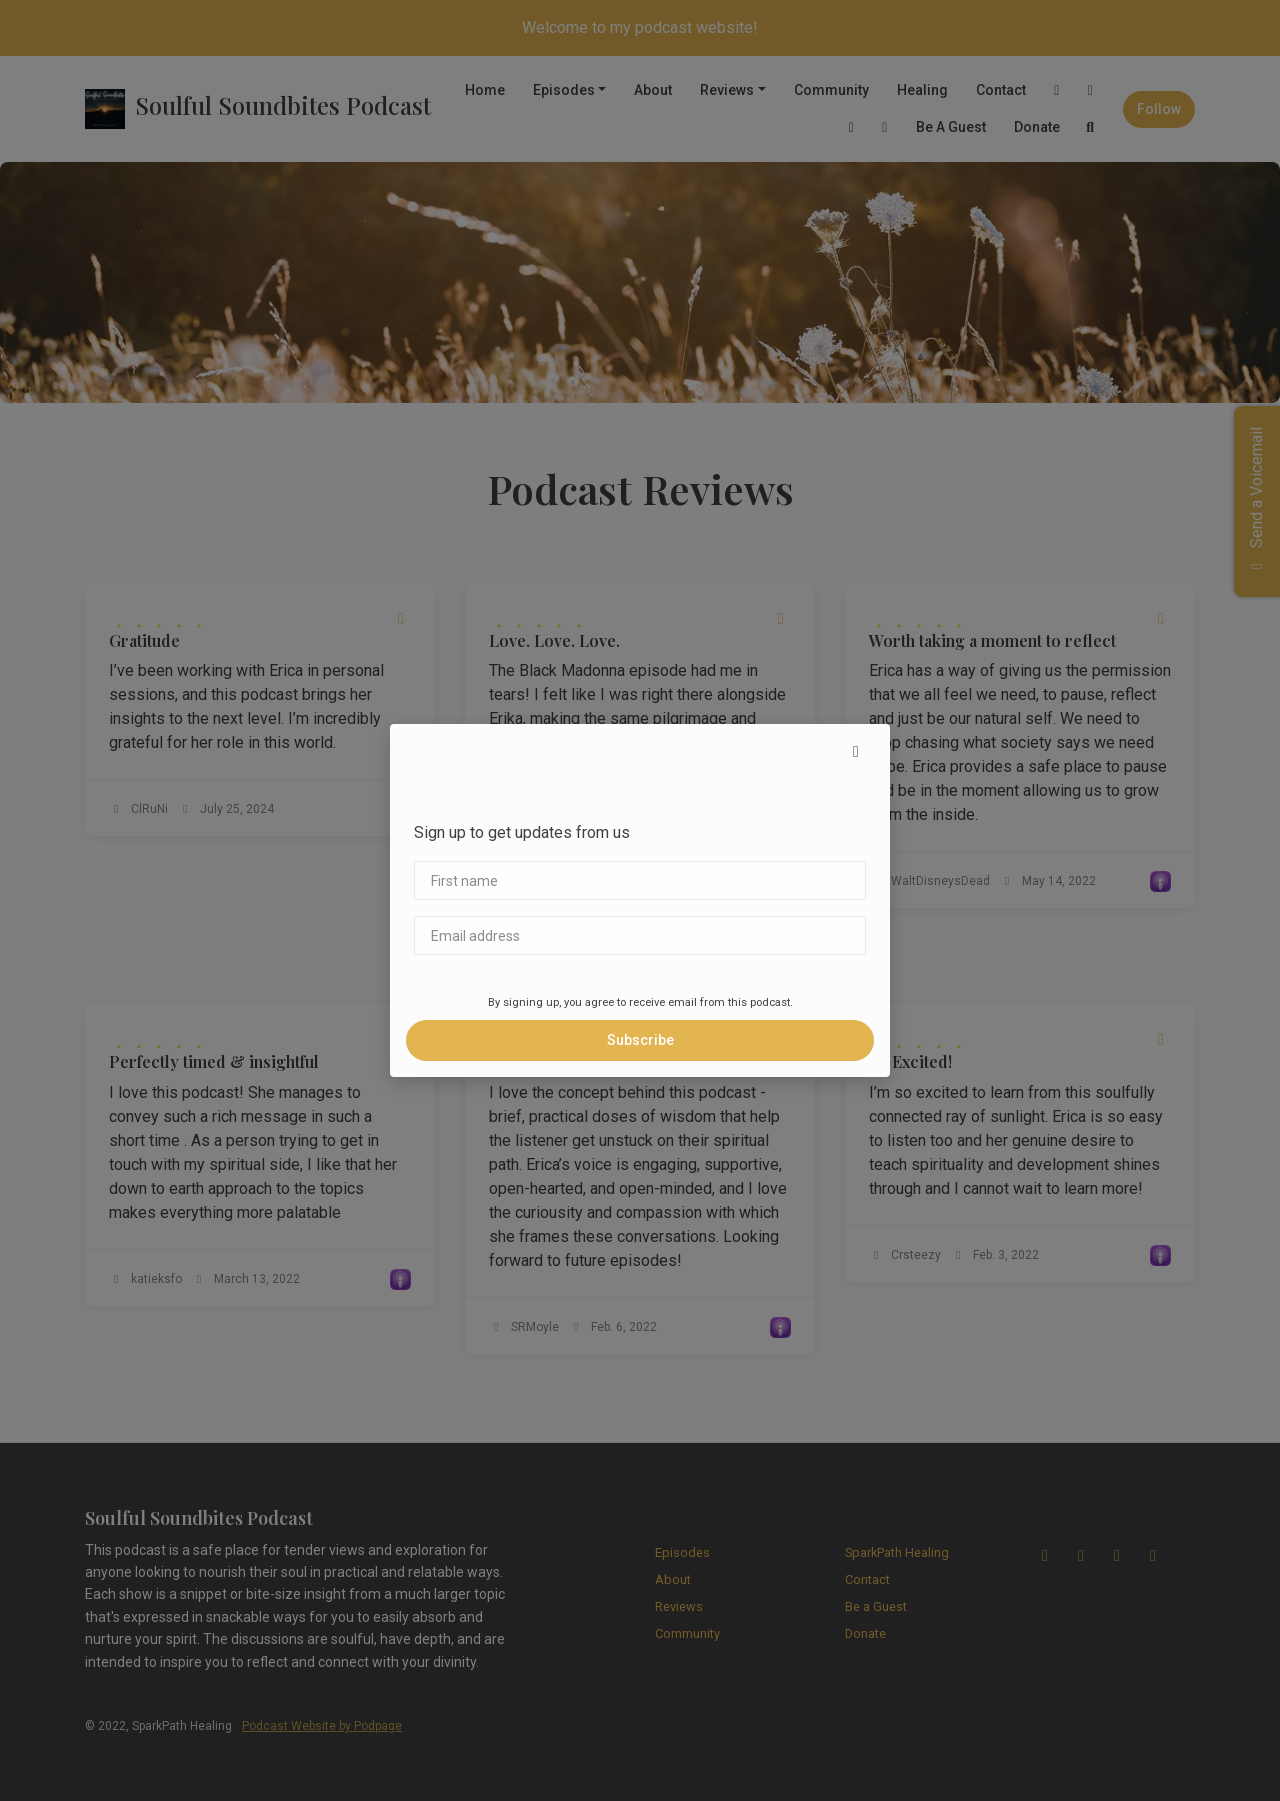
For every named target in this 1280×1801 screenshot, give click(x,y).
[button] (856, 752)
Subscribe (640, 1040)
